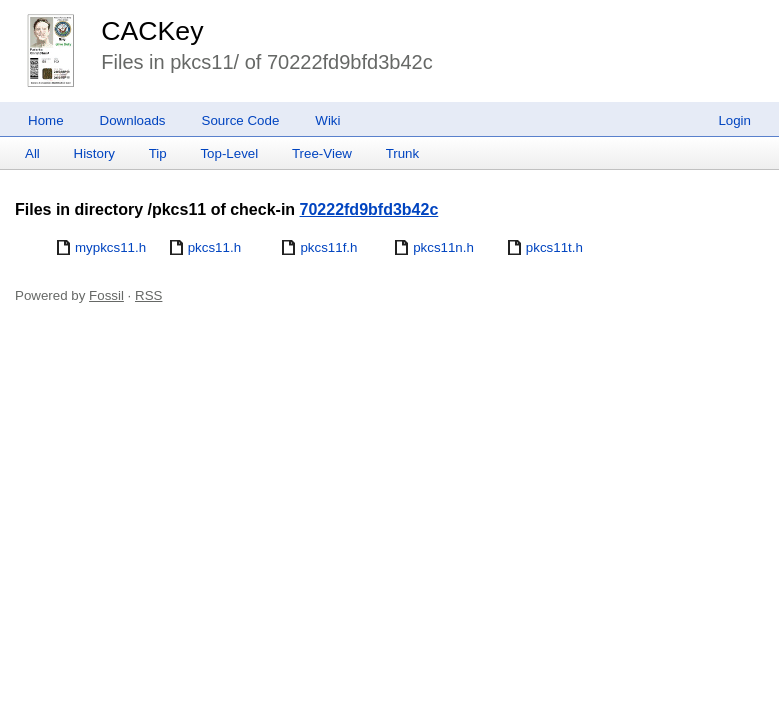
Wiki (327, 120)
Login (734, 120)
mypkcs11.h (110, 247)
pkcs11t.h (554, 247)
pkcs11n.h (443, 247)
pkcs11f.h (328, 247)
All (32, 153)
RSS (148, 295)
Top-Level (229, 153)
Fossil (106, 295)
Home (46, 120)
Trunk (403, 153)
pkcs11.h (214, 247)
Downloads (133, 120)
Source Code (241, 120)
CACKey (152, 31)
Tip (158, 153)
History (94, 153)
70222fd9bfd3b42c (369, 209)
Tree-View (322, 153)
